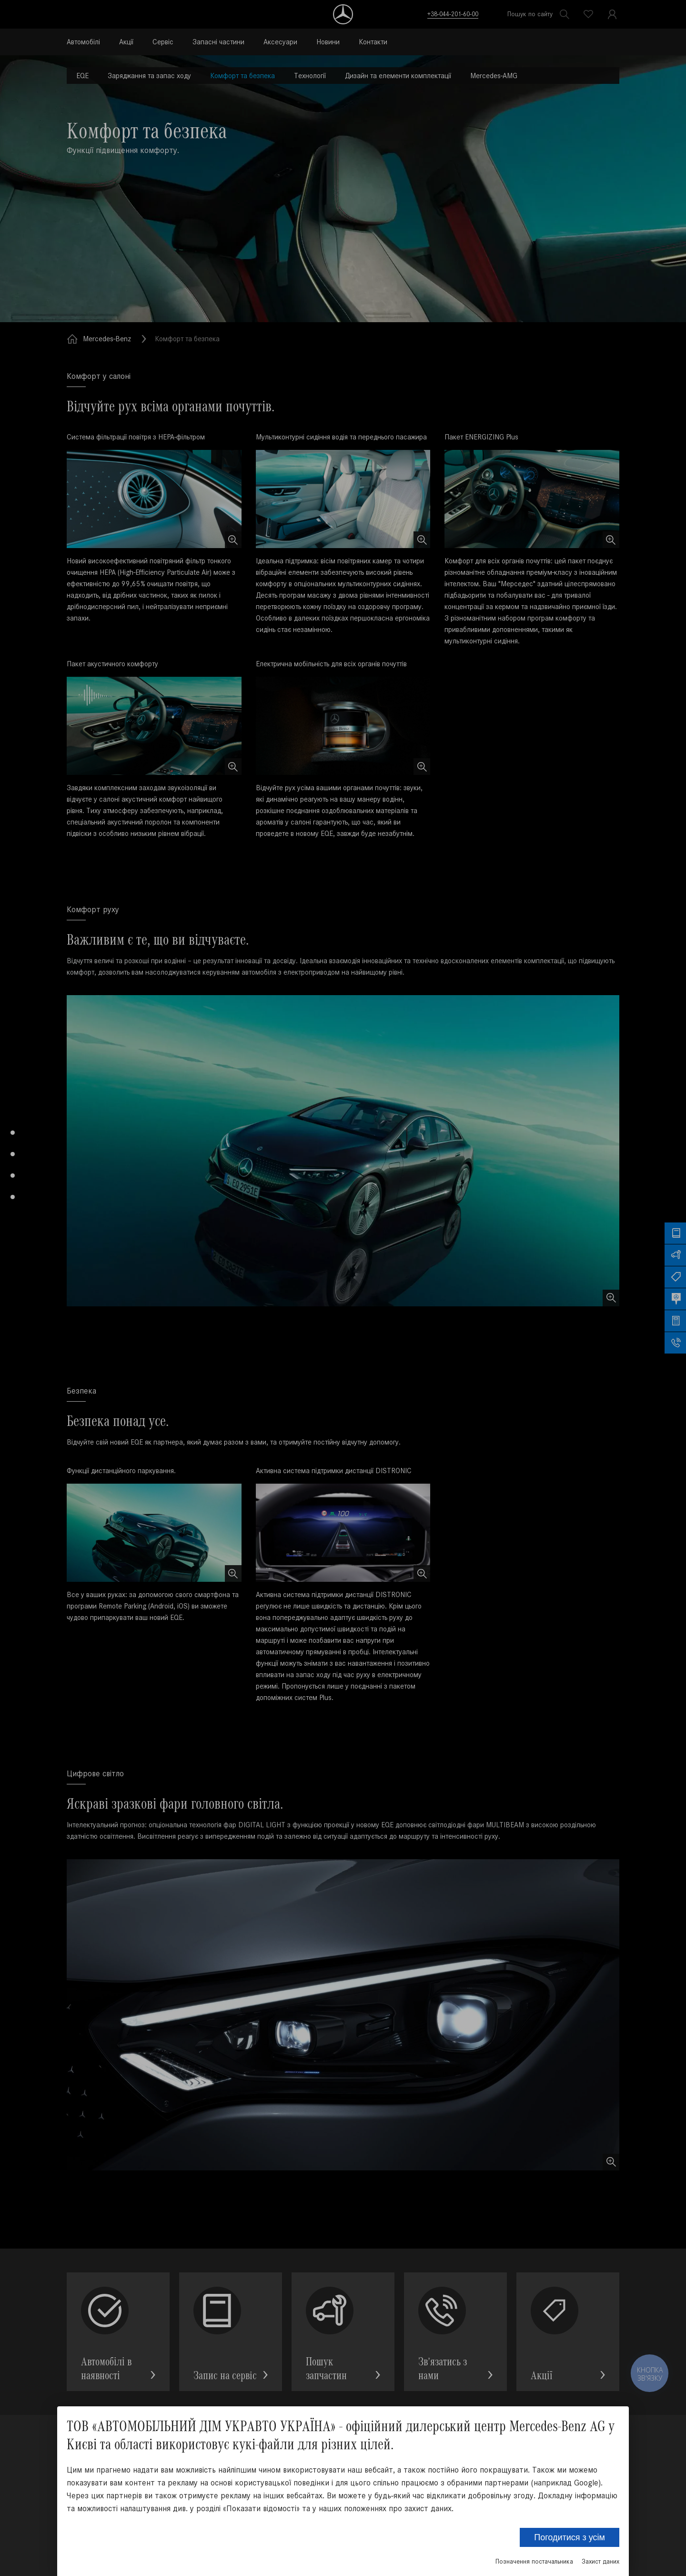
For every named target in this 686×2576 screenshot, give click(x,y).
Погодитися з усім (569, 2537)
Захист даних (600, 2561)
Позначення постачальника (534, 2561)
